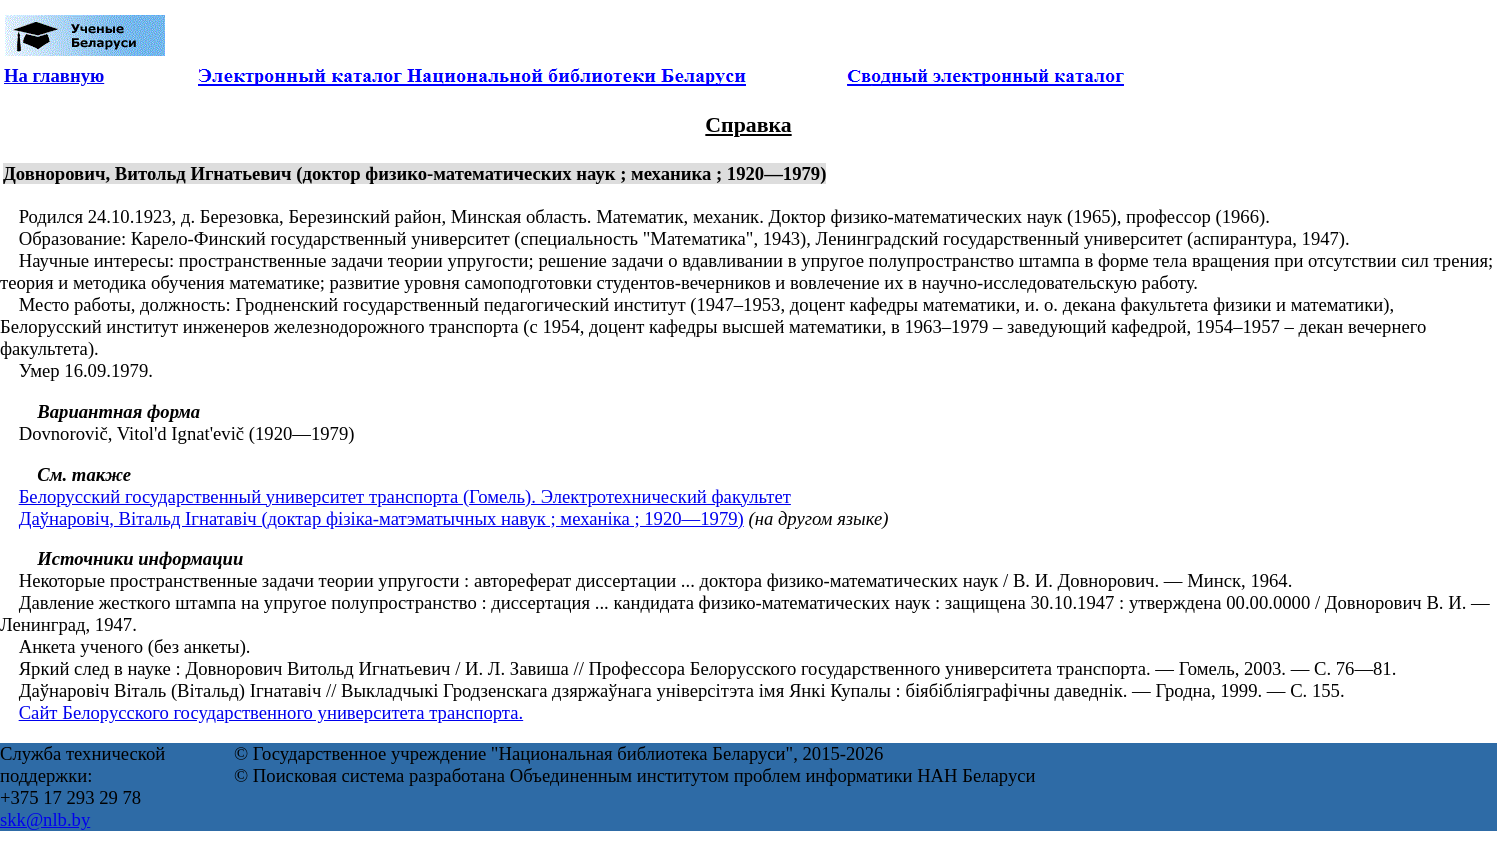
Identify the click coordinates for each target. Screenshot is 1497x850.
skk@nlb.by (45, 819)
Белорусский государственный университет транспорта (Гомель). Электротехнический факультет (405, 496)
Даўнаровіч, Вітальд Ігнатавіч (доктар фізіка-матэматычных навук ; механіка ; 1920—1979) (381, 518)
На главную (54, 75)
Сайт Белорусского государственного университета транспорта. (271, 712)
